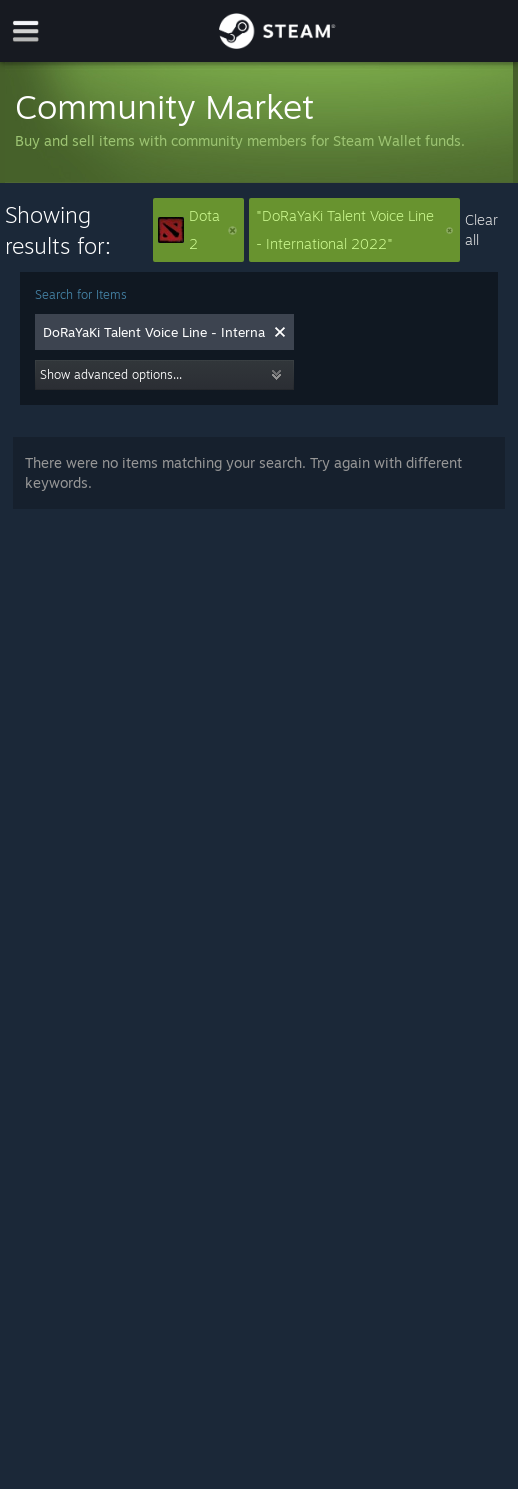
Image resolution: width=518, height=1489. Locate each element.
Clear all (481, 229)
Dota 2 (197, 229)
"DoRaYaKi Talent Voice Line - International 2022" (354, 229)
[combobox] (154, 332)
